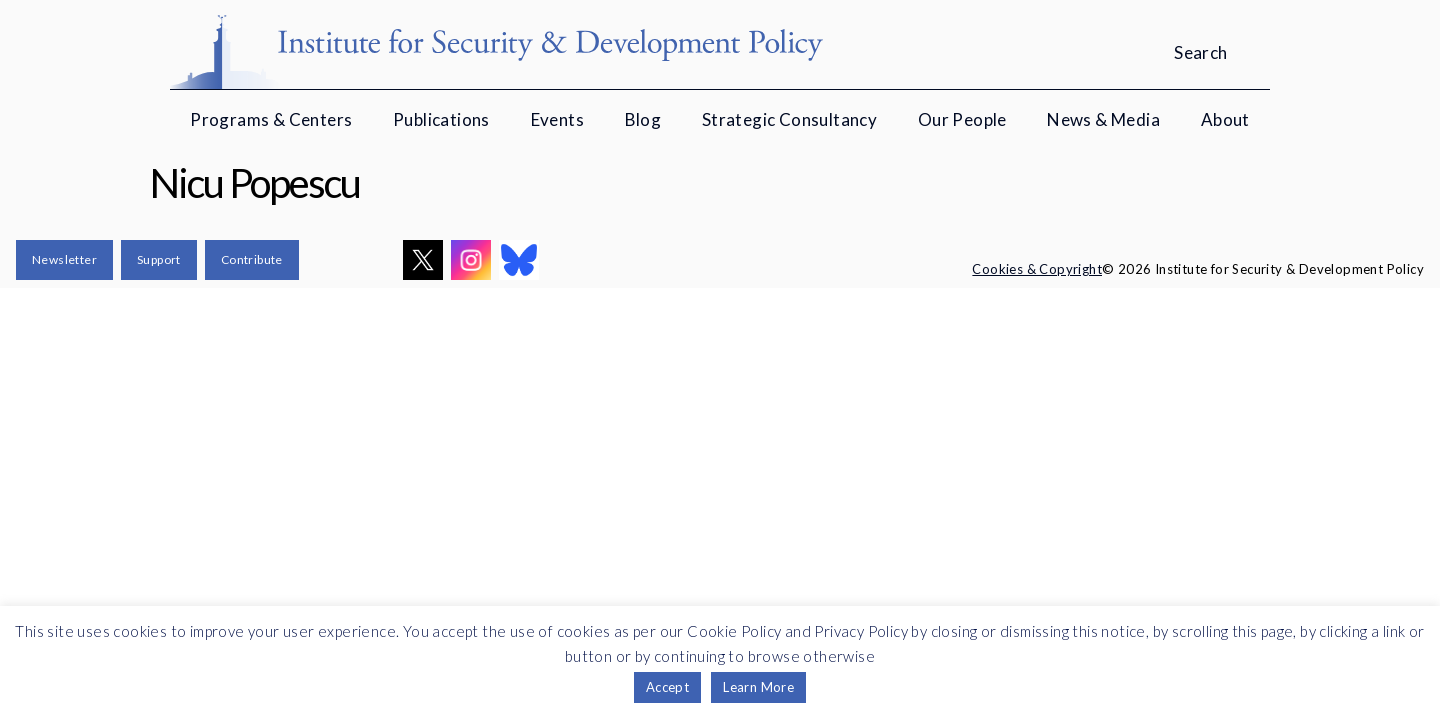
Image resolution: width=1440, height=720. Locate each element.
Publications (441, 119)
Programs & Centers (271, 119)
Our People (962, 119)
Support (159, 259)
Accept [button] (667, 687)
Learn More (758, 687)
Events (557, 119)
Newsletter (64, 259)
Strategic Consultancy (789, 119)
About (1225, 119)
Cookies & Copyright (1037, 269)
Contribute (252, 259)
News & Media (1103, 119)
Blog (643, 119)
